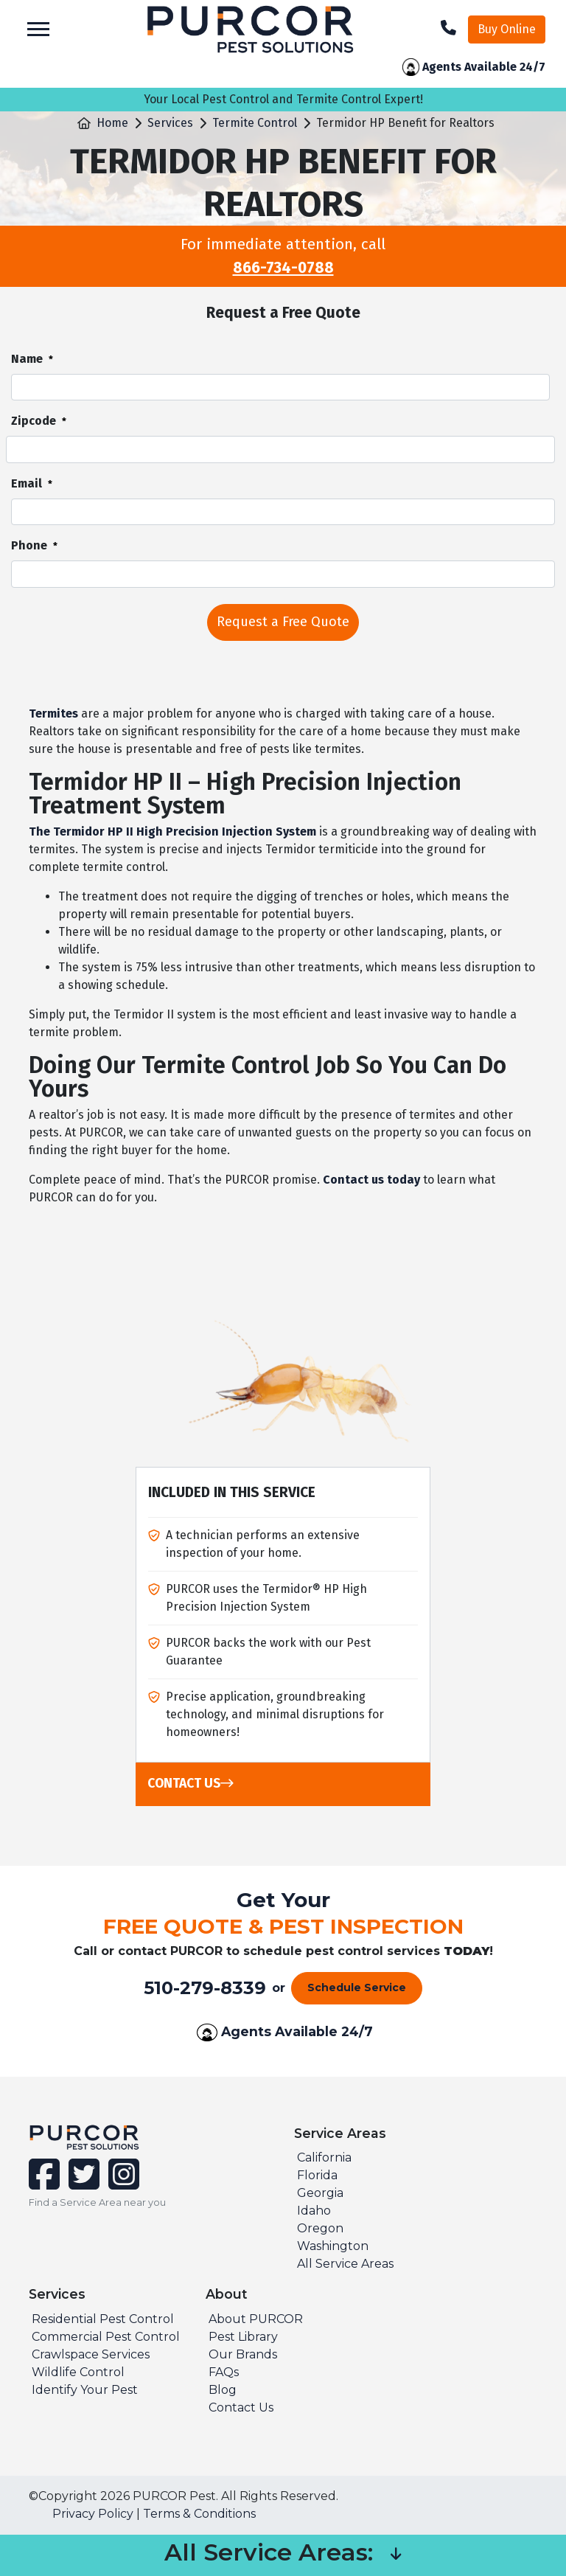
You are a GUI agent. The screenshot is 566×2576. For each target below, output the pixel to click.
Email (31, 484)
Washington (332, 2246)
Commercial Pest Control (106, 2337)
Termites (53, 714)
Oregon (320, 2228)
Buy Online (507, 29)
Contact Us (190, 1783)
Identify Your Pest (85, 2390)
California (324, 2157)
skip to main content (7, 0)
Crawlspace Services (91, 2354)
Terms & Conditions (199, 2514)
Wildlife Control (78, 2372)
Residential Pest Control (103, 2319)
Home (112, 123)
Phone (34, 546)
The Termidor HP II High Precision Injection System (172, 831)
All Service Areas (345, 2264)
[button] (396, 2555)
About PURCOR (256, 2319)
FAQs (224, 2372)
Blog (223, 2390)
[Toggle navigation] (38, 29)
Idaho (314, 2211)
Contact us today (371, 1180)
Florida (317, 2175)
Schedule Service (356, 1987)
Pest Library (243, 2337)
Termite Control (254, 123)
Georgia (320, 2193)
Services (170, 123)
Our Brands (243, 2354)
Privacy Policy (92, 2514)
